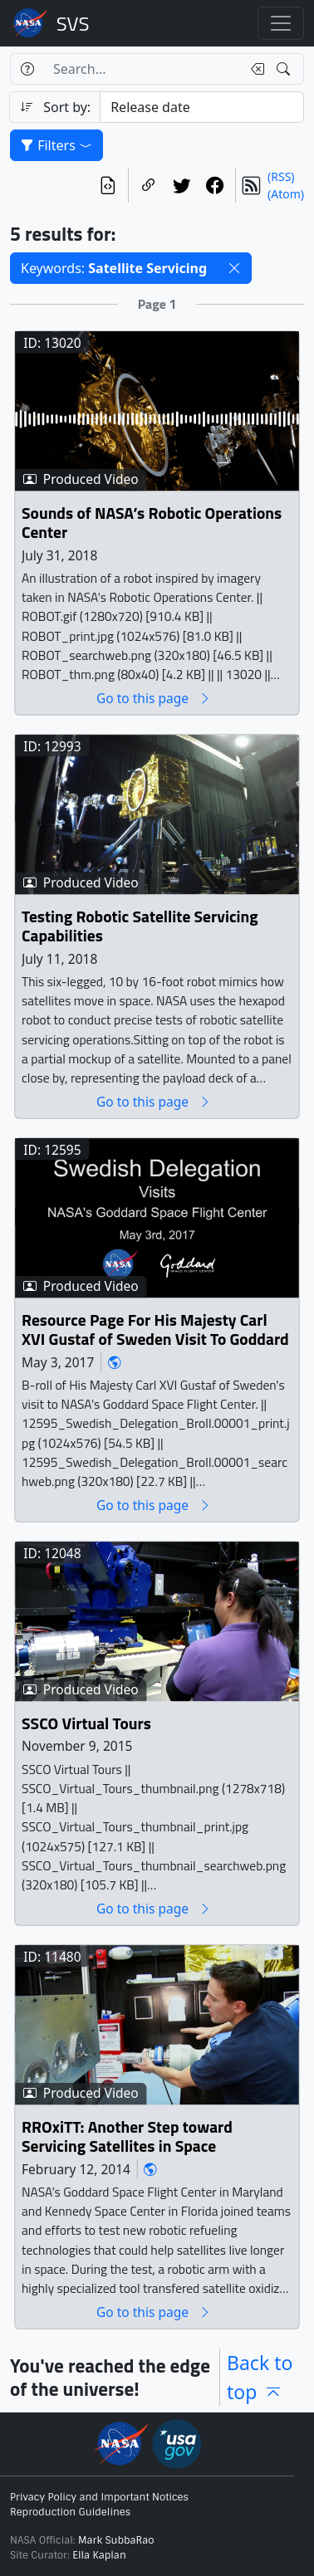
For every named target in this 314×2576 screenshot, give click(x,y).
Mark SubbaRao (116, 2540)
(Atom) (285, 194)
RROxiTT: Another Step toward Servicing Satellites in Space (127, 2137)
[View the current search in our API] (108, 185)
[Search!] (285, 69)
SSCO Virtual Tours (86, 1723)
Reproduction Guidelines (70, 2512)
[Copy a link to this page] (148, 185)
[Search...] (142, 69)
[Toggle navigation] (281, 23)
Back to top (260, 2377)
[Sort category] (202, 107)
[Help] (27, 69)
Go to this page (153, 698)
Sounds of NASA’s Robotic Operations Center (152, 523)
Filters (56, 145)
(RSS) (280, 176)
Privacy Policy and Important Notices (99, 2497)
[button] (234, 268)
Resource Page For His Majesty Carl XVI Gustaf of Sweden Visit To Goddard (155, 1330)
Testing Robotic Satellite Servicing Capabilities (140, 926)
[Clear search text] (254, 69)
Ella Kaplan (99, 2555)
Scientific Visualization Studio (73, 23)
